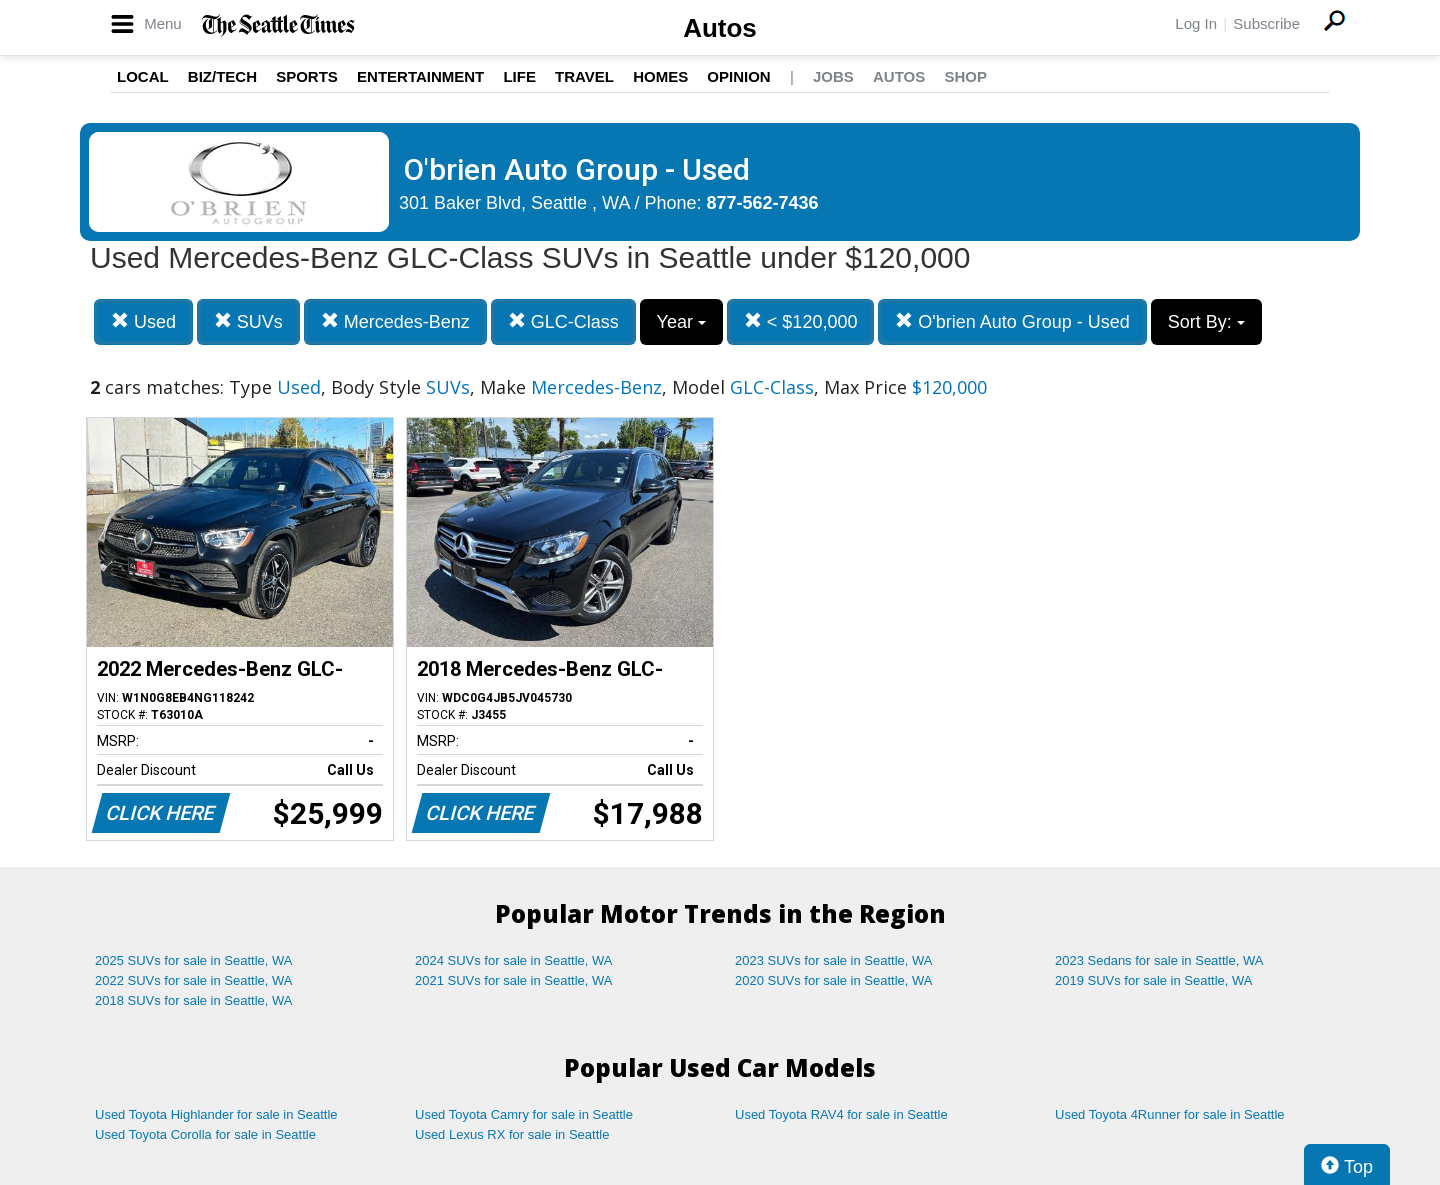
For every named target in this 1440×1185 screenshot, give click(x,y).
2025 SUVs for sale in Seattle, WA (194, 960)
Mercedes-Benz (395, 321)
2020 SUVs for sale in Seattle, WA (834, 980)
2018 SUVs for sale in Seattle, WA (194, 1000)
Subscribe (1266, 23)
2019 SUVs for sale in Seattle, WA (1154, 980)
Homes (660, 76)
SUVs (248, 321)
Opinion (738, 76)
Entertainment (420, 76)
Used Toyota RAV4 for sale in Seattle (841, 1114)
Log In (1196, 23)
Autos (720, 28)
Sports (307, 76)
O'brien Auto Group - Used (1012, 321)
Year (681, 322)
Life (519, 76)
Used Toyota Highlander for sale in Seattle (216, 1114)
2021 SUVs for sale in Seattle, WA (514, 980)
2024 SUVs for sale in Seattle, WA (514, 960)
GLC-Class (563, 321)
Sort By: (1206, 322)
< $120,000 (801, 321)
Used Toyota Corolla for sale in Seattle (205, 1134)
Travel (584, 76)
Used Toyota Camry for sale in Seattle (524, 1114)
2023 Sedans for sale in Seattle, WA (1159, 960)
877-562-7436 (763, 203)
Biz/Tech (222, 76)
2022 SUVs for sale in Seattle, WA (194, 980)
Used (143, 321)
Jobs (833, 76)
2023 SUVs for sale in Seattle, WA (834, 960)
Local (143, 76)
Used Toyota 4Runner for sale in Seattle (1170, 1114)
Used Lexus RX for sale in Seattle (512, 1134)
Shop (965, 76)
